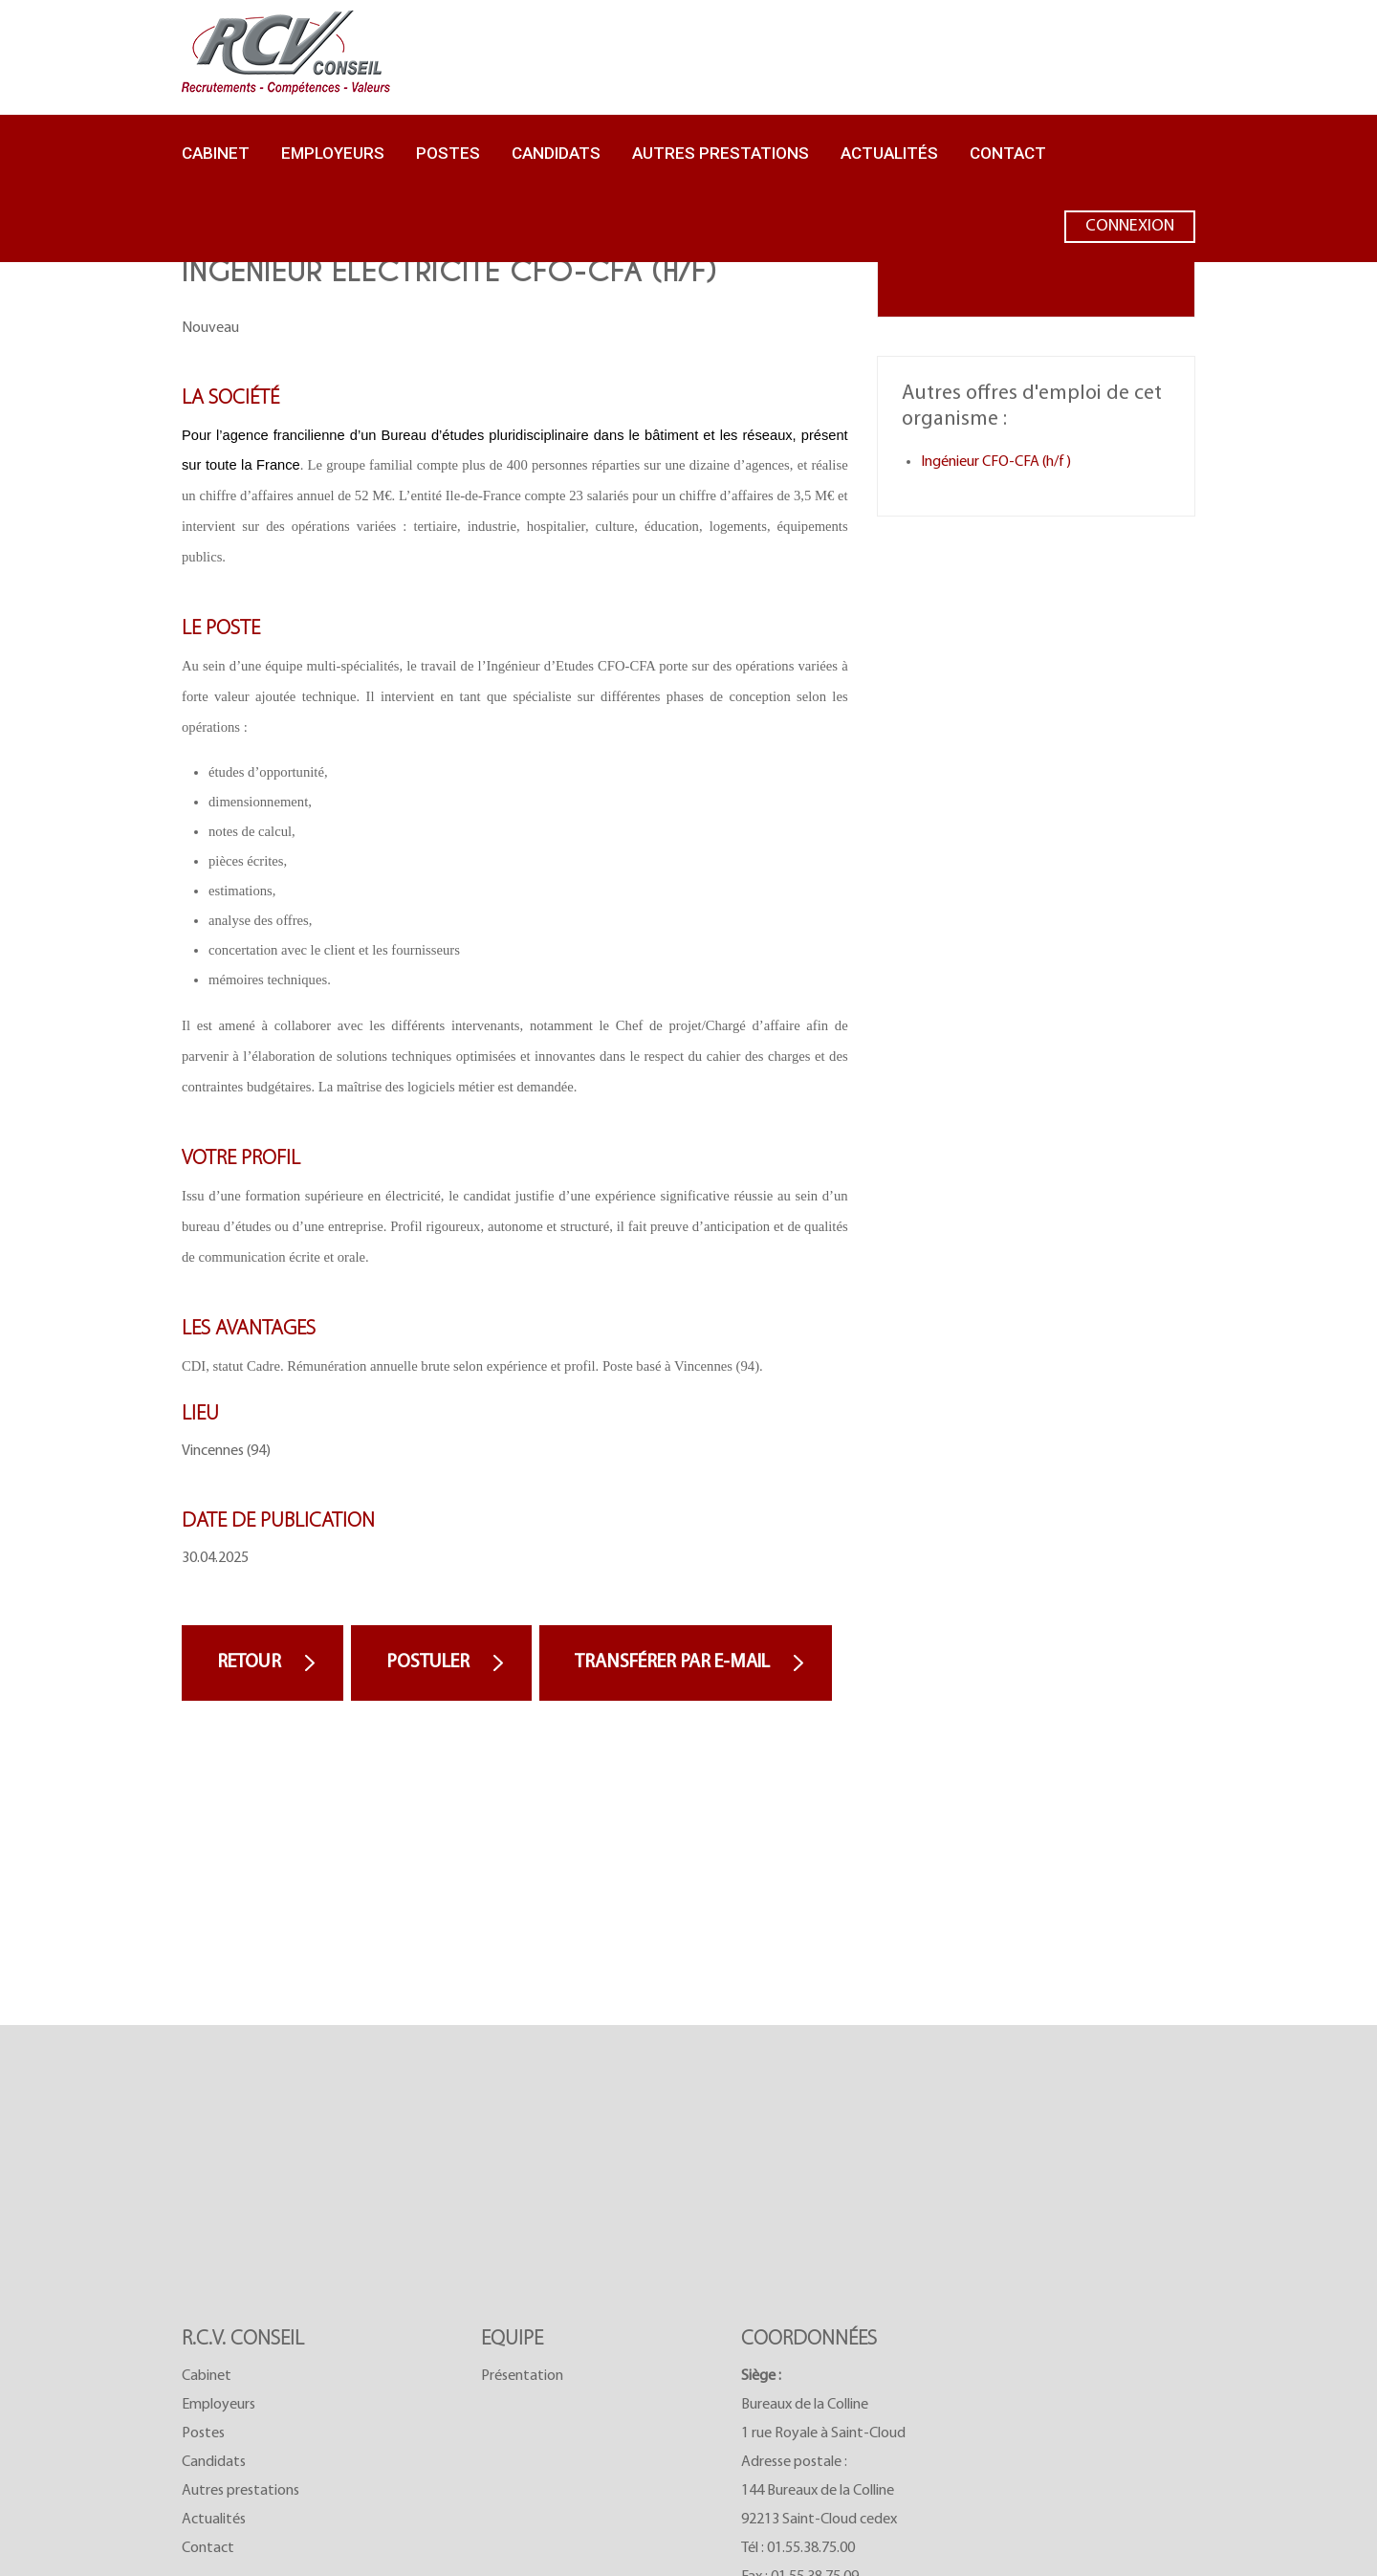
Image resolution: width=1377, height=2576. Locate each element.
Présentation (522, 2376)
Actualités (889, 153)
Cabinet (216, 153)
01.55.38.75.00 (811, 2548)
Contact (1008, 153)
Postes (448, 153)
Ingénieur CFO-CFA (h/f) (996, 462)
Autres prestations (720, 153)
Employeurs (332, 153)
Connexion (1129, 231)
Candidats (556, 153)
